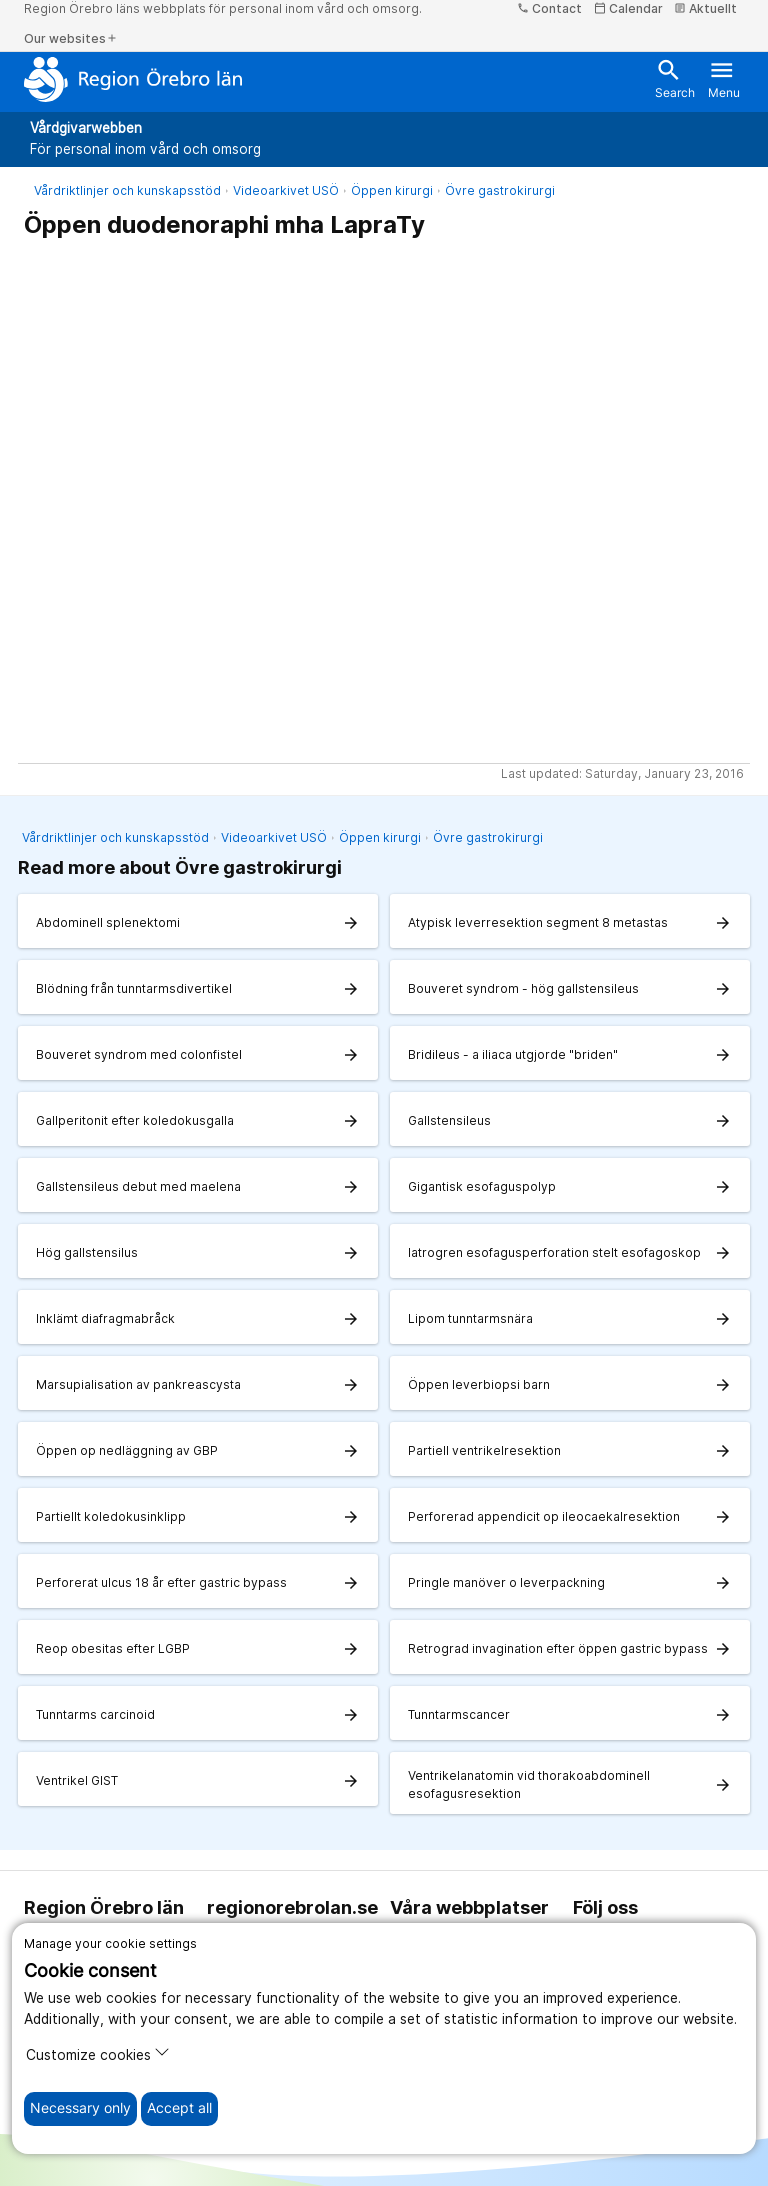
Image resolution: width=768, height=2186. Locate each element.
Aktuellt (705, 8)
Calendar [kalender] (628, 8)
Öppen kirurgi (392, 190)
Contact (549, 8)
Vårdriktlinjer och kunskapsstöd (127, 190)
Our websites (71, 38)
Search (675, 78)
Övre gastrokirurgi (500, 190)
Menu (724, 78)
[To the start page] (133, 79)
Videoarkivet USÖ (286, 190)
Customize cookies (98, 2053)
